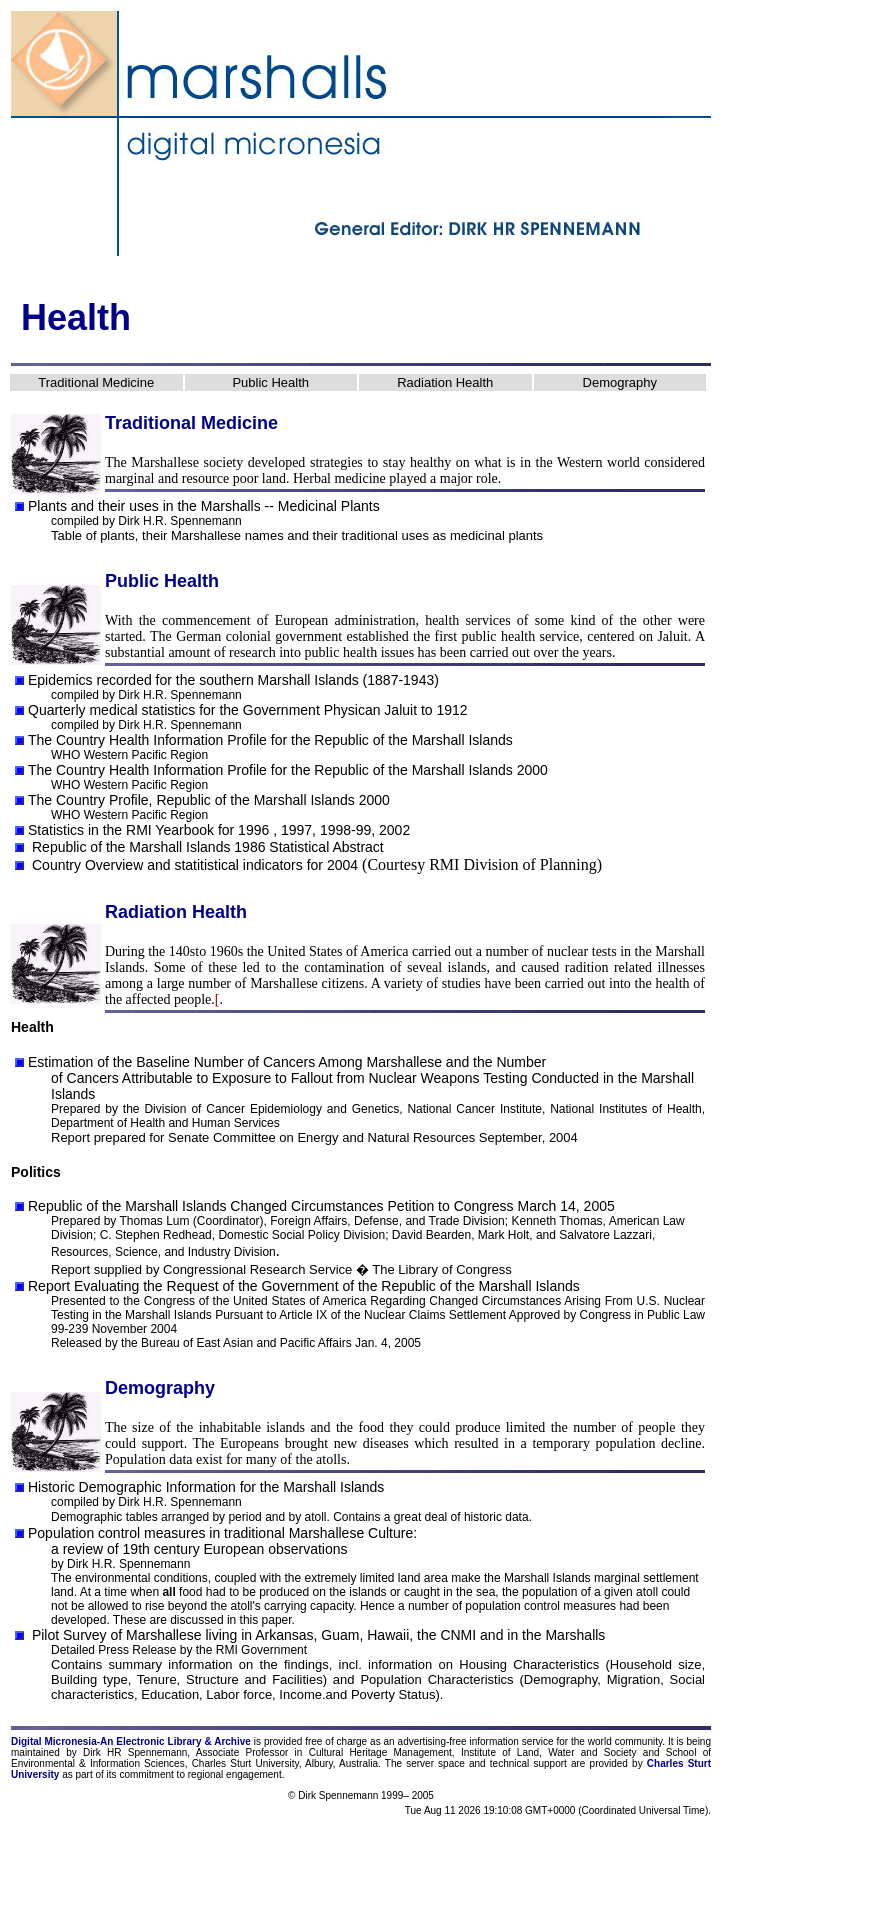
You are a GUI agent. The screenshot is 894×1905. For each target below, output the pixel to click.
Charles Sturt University (245, 1763)
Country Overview (87, 865)
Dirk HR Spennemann (135, 1752)
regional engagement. (236, 1774)
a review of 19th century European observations (199, 1549)
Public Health (270, 382)
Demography (620, 382)
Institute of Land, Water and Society (549, 1752)
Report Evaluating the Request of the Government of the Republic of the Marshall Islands (304, 1286)
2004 (342, 865)
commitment (146, 1774)
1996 (253, 830)
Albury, (320, 1763)
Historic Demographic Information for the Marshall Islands (206, 1487)
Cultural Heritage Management (380, 1752)
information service (511, 1741)
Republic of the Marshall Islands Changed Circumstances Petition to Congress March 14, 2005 (321, 1206)
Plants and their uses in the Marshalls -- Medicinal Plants (204, 506)
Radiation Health (445, 382)
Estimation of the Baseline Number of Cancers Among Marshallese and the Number (287, 1062)
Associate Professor (242, 1752)
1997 (296, 830)
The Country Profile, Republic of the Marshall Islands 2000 (209, 800)
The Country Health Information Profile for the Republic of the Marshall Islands (270, 740)
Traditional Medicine (96, 382)
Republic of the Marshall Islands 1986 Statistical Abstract (208, 847)
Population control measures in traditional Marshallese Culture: (222, 1533)
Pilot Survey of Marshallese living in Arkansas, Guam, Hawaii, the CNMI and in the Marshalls (316, 1635)
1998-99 (345, 830)
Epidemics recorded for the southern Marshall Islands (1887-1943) (233, 680)
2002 (394, 830)
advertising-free (434, 1741)
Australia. (360, 1763)
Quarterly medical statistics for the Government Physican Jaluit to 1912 (248, 710)
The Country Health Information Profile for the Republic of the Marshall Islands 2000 (288, 770)
